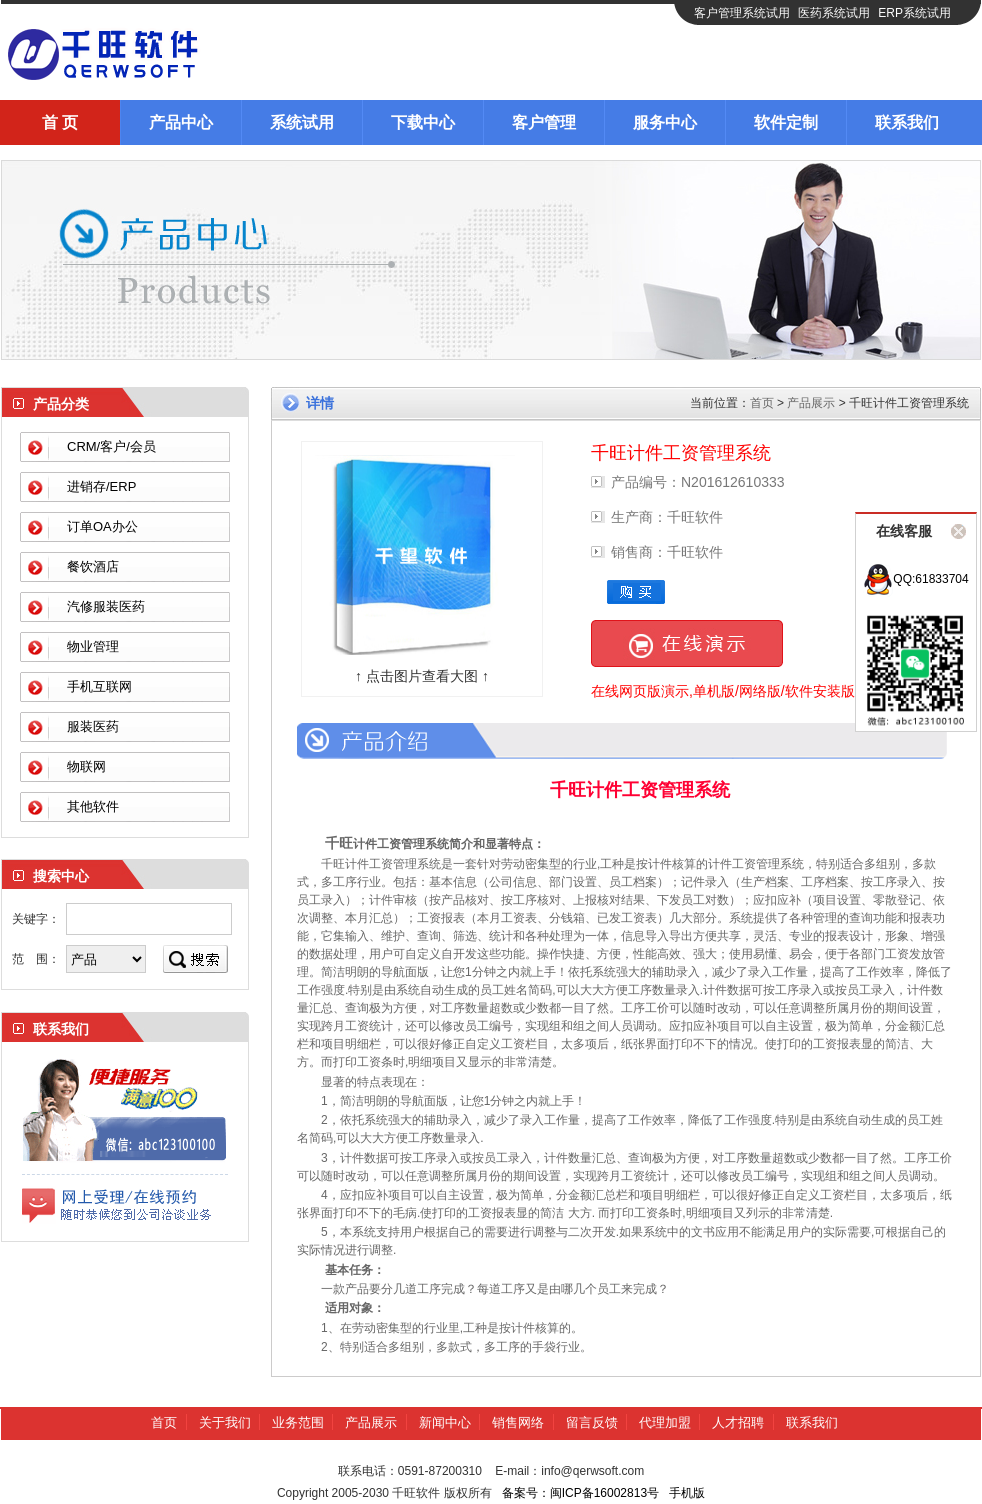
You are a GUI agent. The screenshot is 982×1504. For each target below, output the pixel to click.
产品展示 (811, 403)
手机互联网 (99, 686)
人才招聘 (738, 1422)
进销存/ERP (101, 486)
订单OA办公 (102, 526)
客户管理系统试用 (742, 13)
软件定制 (786, 122)
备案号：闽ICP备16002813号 (580, 1493)
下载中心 (423, 122)
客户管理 (544, 122)
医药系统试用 (834, 13)
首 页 (60, 122)
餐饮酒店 (93, 566)
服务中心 (665, 122)
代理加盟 (665, 1422)
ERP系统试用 (914, 13)
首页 (762, 403)
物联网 (86, 766)
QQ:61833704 (915, 579)
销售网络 (518, 1422)
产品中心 (181, 122)
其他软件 (93, 806)
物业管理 (93, 646)
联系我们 (907, 122)
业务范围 (298, 1422)
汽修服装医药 (106, 606)
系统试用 (302, 122)
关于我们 (225, 1422)
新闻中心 (445, 1422)
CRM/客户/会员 (111, 446)
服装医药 (93, 726)
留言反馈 (592, 1422)
